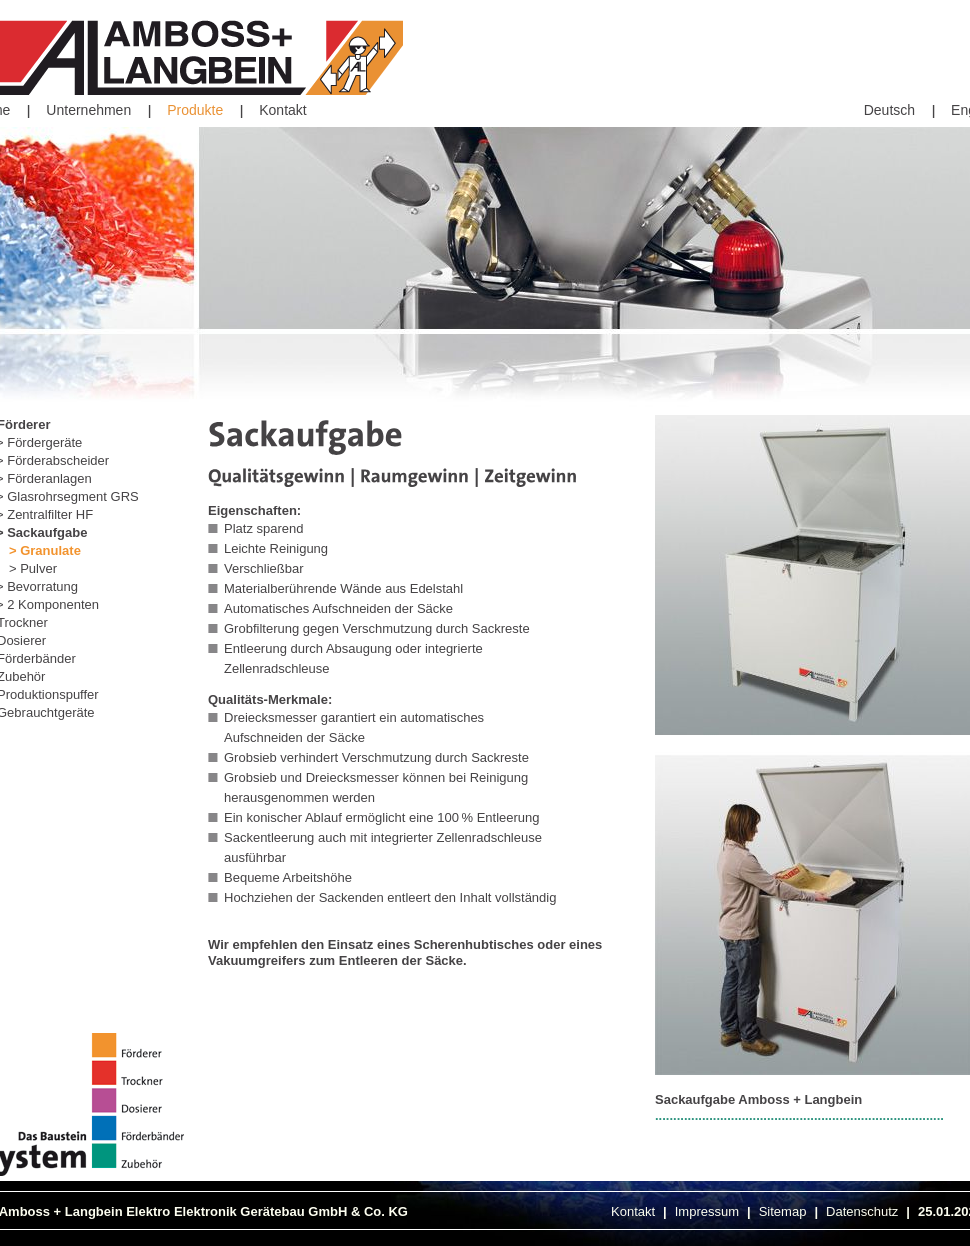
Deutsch (889, 110)
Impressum (707, 1211)
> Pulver (33, 568)
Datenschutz (862, 1211)
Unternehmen (88, 110)
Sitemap (783, 1211)
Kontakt (282, 110)
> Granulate (45, 550)
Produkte (195, 110)
